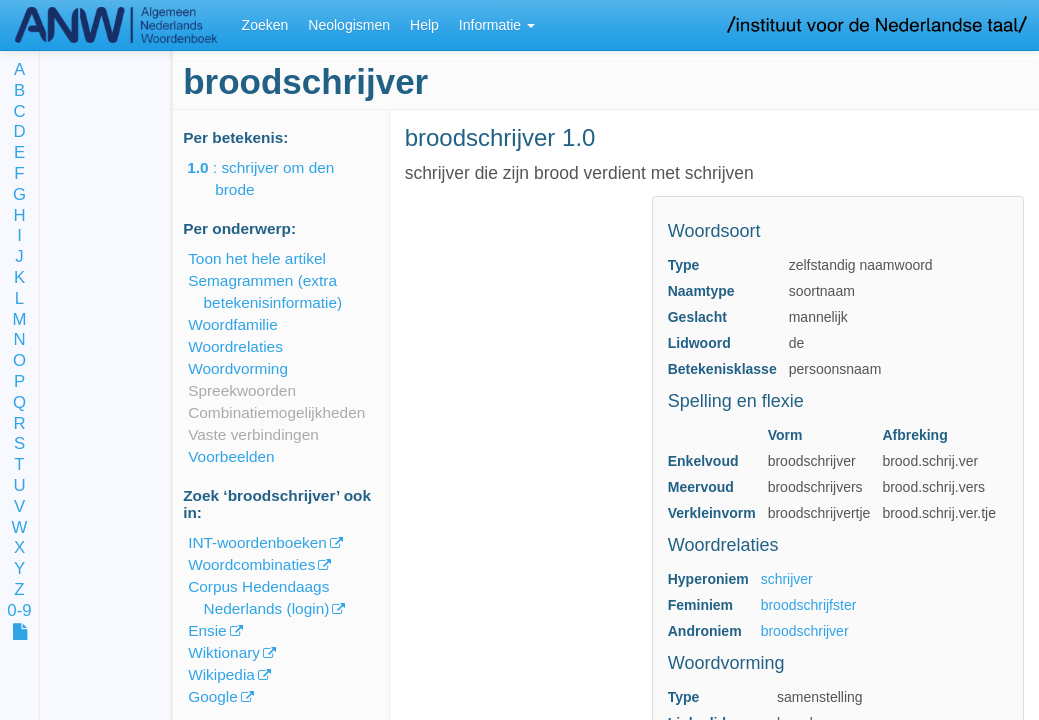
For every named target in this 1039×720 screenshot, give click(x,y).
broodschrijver (805, 631)
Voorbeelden (231, 456)
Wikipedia (221, 674)
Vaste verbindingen (253, 434)
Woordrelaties (235, 346)
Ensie (207, 630)
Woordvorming (238, 368)
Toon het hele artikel (257, 258)
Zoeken (265, 25)
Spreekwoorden (242, 390)
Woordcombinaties (251, 564)
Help (424, 25)
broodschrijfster (809, 605)
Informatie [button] (497, 25)
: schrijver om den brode (274, 178)
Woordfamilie (233, 324)
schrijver (787, 579)
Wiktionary (224, 652)
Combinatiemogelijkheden (276, 412)
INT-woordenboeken (257, 542)
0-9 (19, 611)
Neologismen (349, 25)
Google (213, 696)
